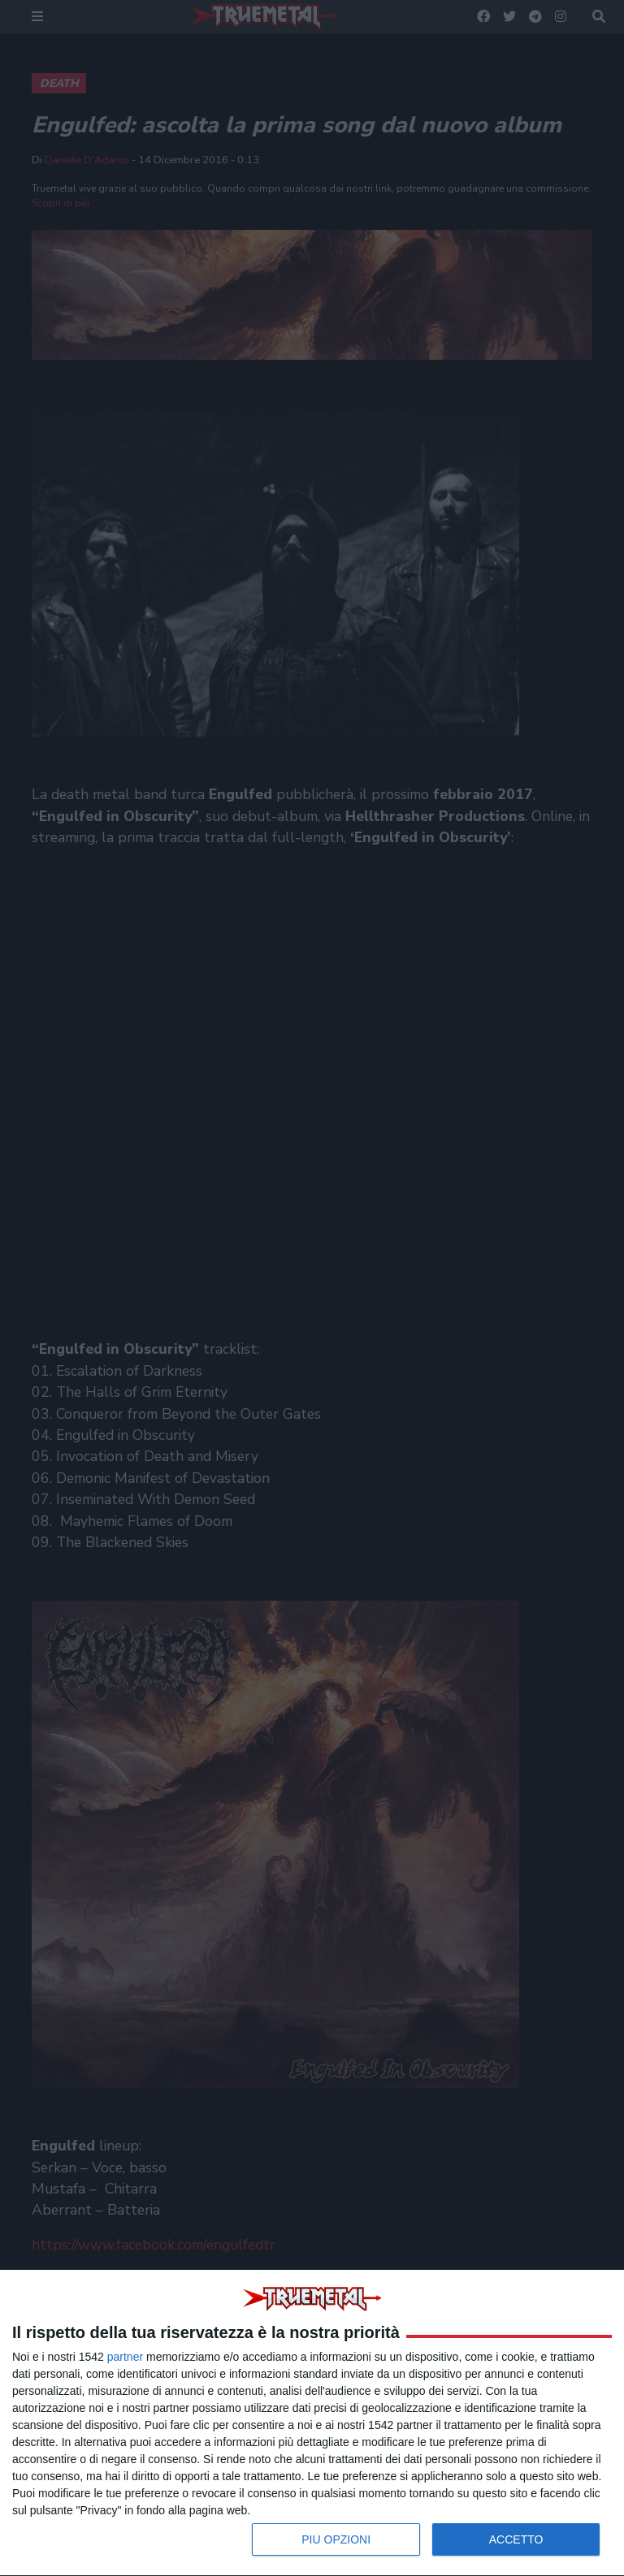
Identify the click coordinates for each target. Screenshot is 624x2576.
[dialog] (312, 2423)
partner (125, 2356)
